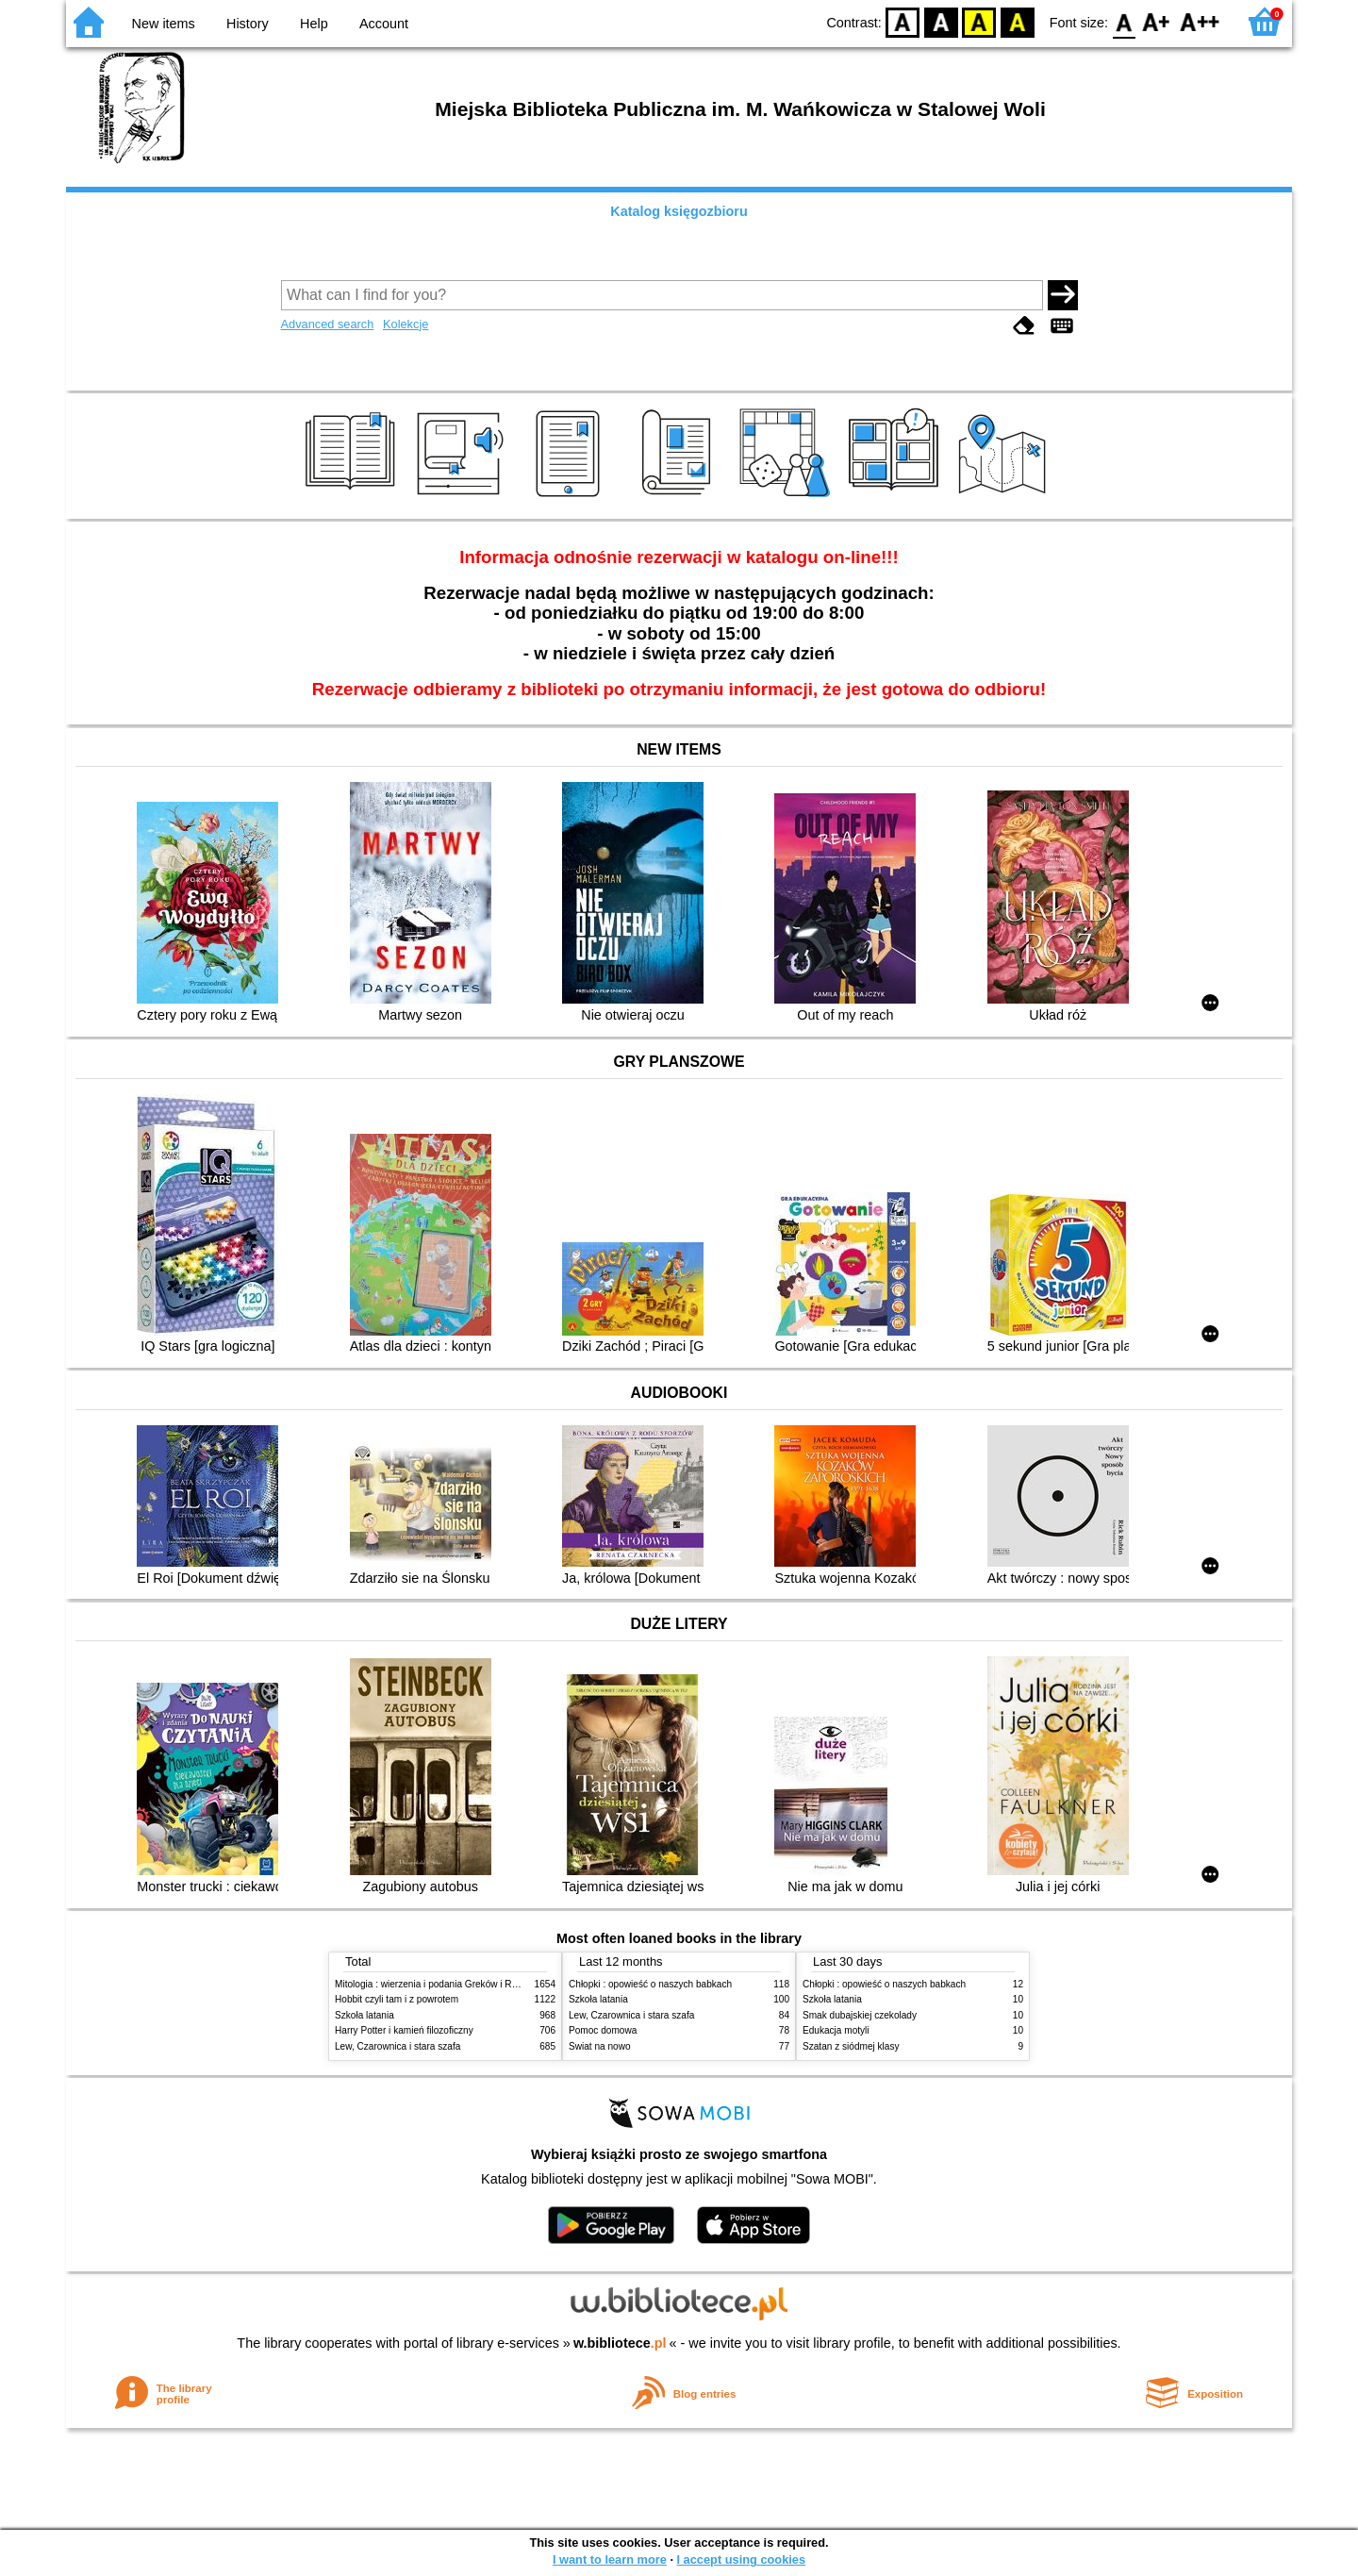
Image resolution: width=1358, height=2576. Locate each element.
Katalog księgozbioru (679, 211)
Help (314, 23)
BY (1017, 21)
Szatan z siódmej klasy (851, 2046)
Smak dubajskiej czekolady (860, 2015)
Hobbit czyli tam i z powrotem (396, 1999)
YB (979, 21)
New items (163, 23)
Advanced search (327, 324)
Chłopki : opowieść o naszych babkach (650, 1984)
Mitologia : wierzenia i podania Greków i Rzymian (438, 1984)
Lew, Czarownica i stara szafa (397, 2046)
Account (383, 23)
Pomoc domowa (603, 2030)
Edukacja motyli (836, 2030)
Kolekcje (405, 324)
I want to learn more (610, 2559)
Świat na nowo (600, 2046)
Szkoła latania (364, 2015)
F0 (1124, 21)
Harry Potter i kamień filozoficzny (404, 2030)
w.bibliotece (620, 2343)
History (247, 23)
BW (941, 21)
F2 (1200, 21)
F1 (1157, 21)
